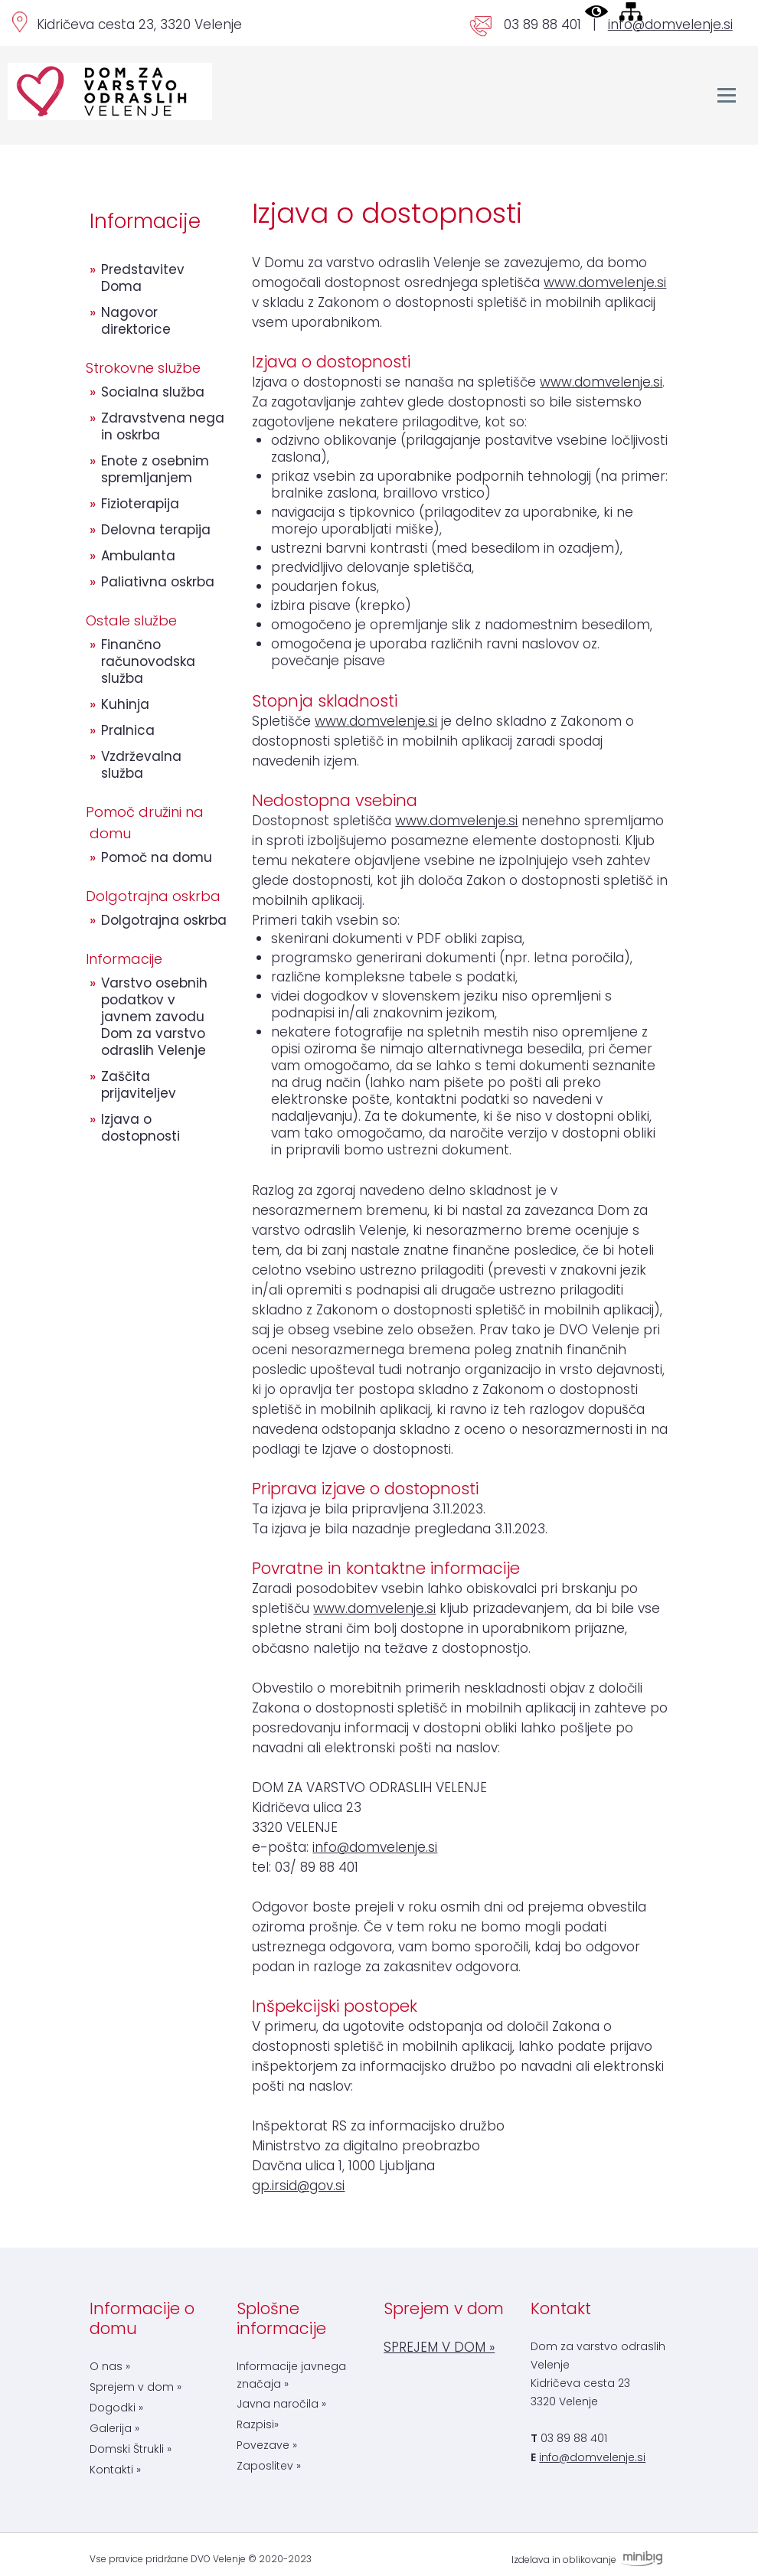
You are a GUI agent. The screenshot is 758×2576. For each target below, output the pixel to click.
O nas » (110, 2366)
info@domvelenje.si (670, 24)
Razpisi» (258, 2424)
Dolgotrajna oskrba (164, 920)
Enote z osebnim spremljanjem (155, 469)
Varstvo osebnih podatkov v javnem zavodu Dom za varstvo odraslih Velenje (154, 1016)
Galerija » (114, 2428)
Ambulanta (138, 556)
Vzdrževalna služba (141, 764)
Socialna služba (152, 392)
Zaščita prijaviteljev (138, 1084)
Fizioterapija (140, 504)
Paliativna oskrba (157, 582)
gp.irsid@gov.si (298, 2185)
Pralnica (128, 730)
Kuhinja (125, 704)
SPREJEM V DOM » (439, 2347)
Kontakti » (115, 2469)
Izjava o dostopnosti (140, 1127)
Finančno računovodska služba (148, 661)
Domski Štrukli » (131, 2449)
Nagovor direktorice (136, 320)
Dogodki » (116, 2407)
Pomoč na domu (156, 857)
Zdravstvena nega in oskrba (162, 426)
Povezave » (267, 2445)
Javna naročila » (281, 2403)
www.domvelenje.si (605, 282)
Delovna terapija (156, 530)
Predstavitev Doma (143, 277)
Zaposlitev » (269, 2465)
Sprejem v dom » (135, 2387)
